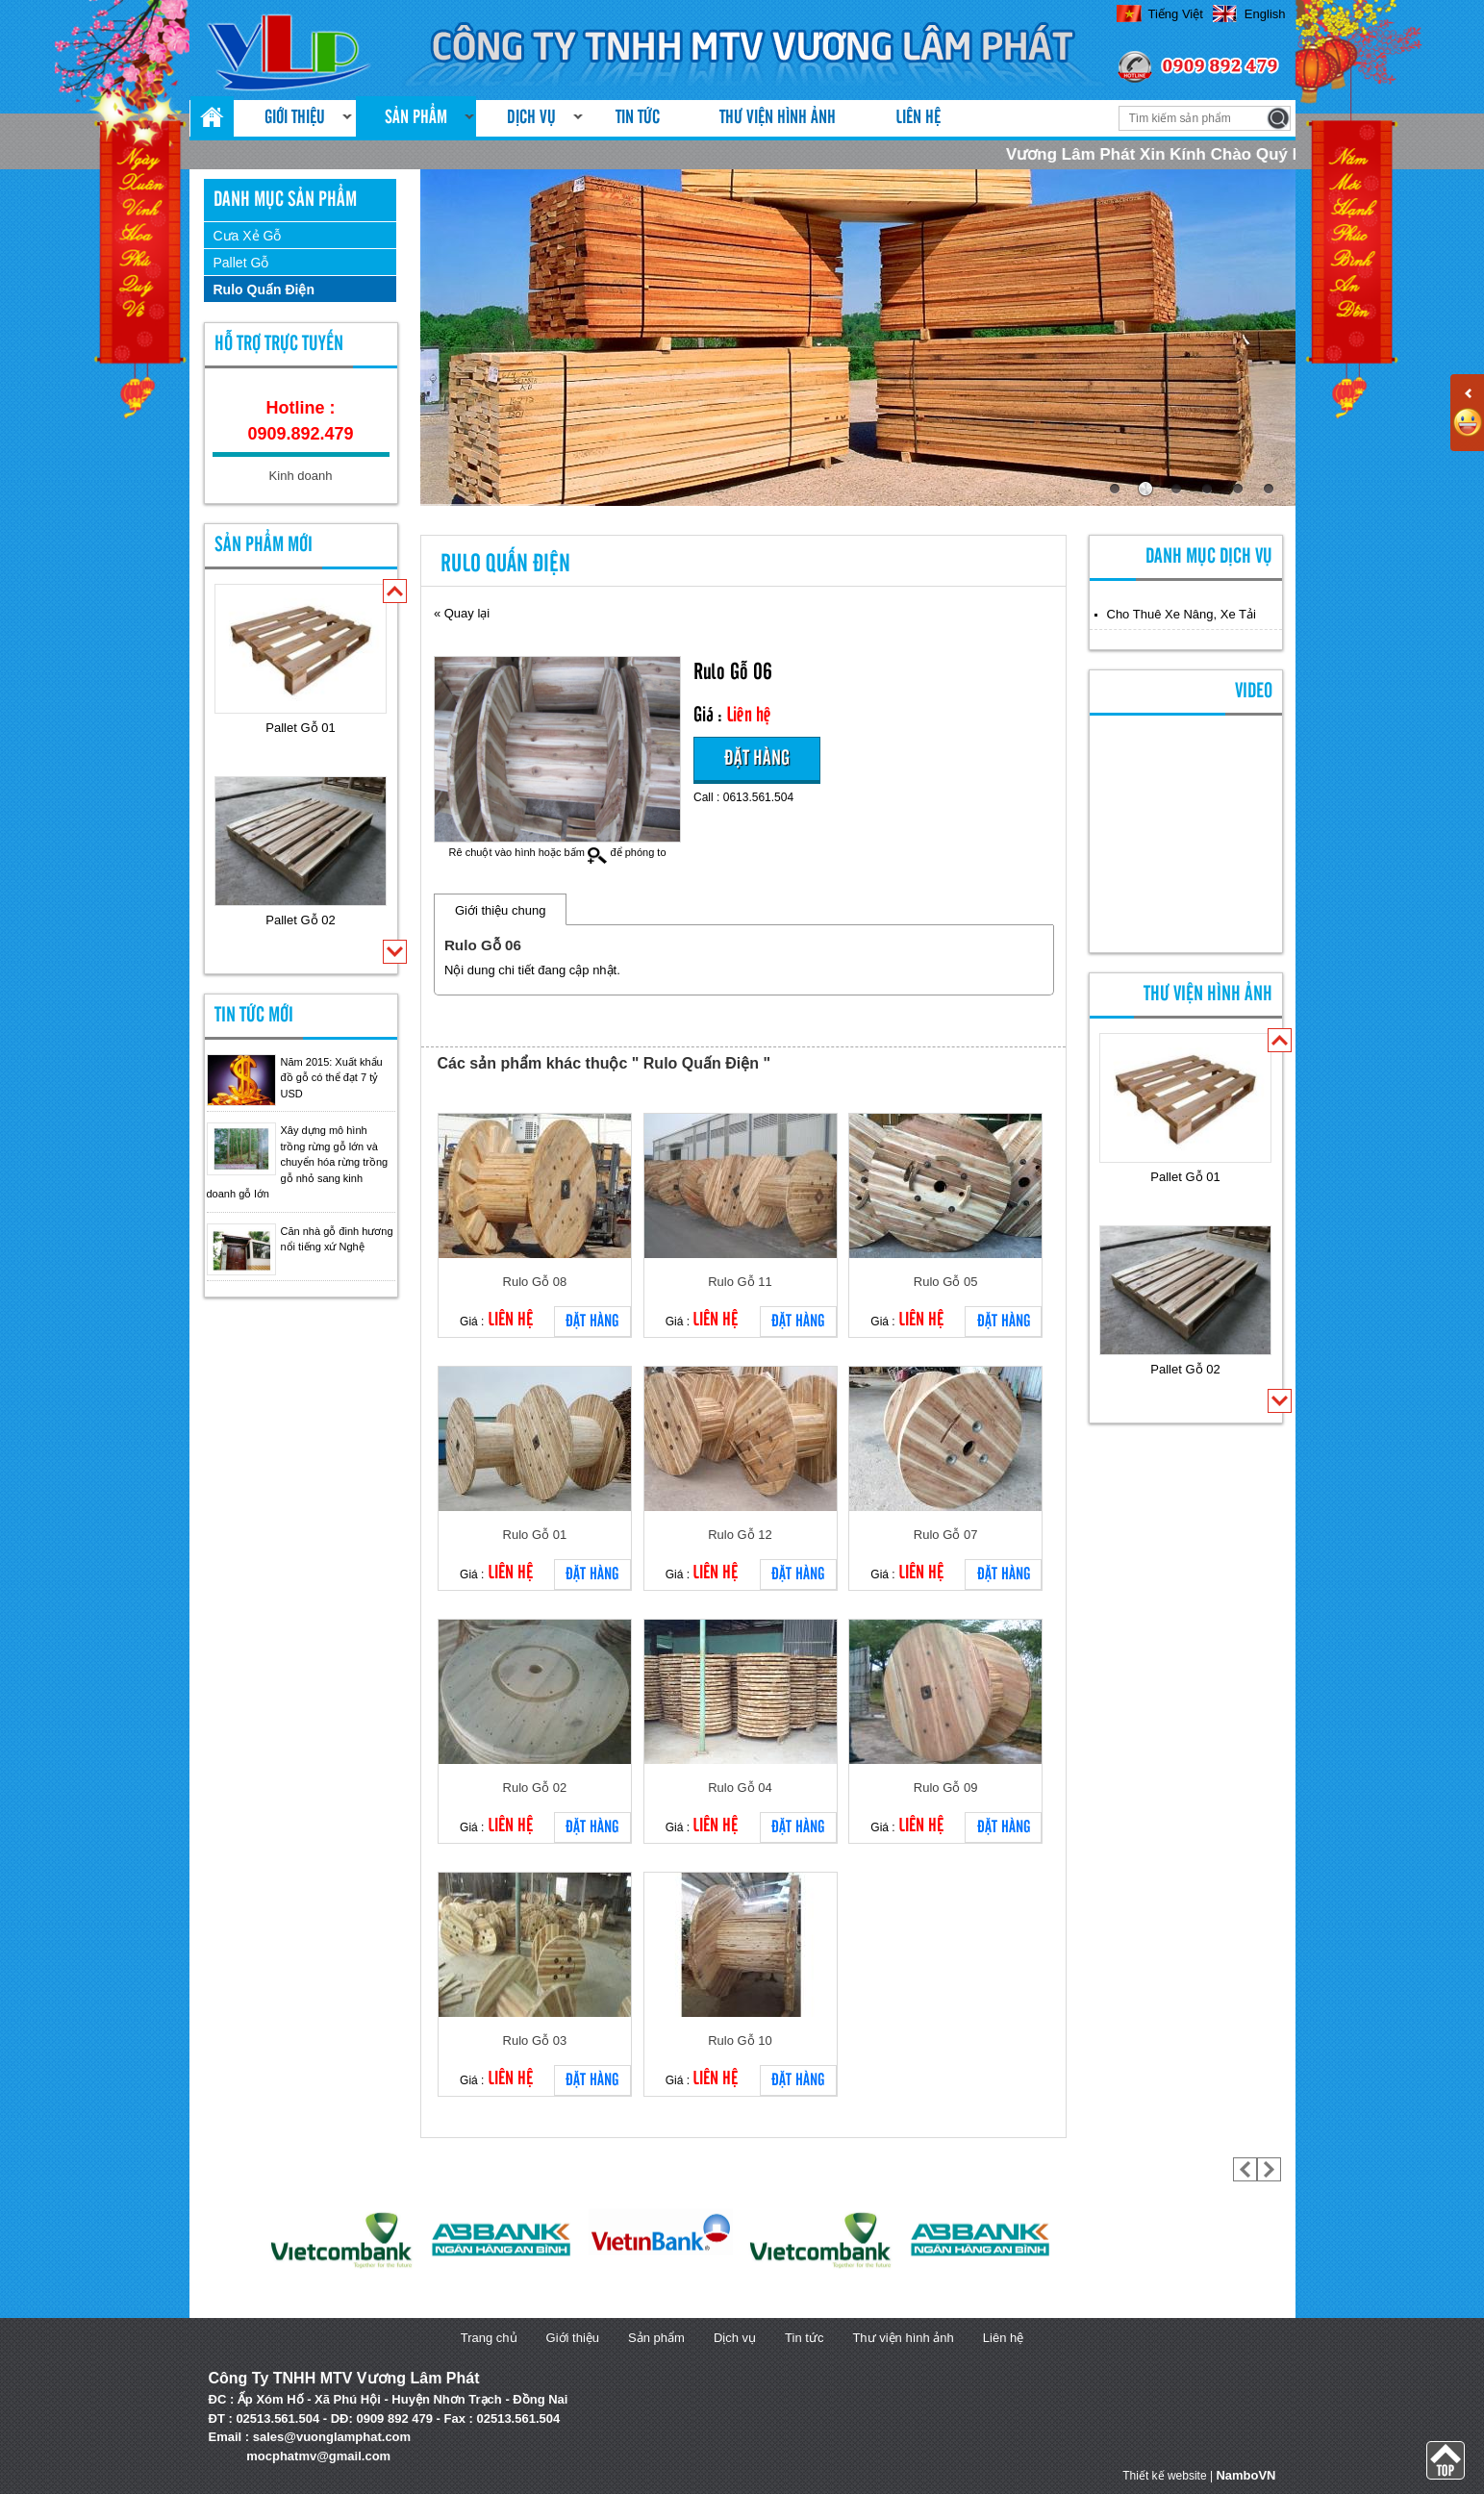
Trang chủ (489, 2337)
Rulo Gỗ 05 (946, 1281)
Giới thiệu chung (500, 910)
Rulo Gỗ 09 (946, 1787)
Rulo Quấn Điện (264, 289)
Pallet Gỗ (241, 262)
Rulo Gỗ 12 (740, 1534)
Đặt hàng (757, 758)
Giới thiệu (294, 118)
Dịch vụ (531, 118)
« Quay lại (462, 613)
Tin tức (638, 118)
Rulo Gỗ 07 (946, 1534)
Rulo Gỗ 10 (740, 2040)
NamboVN (1245, 2475)
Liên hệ (918, 118)
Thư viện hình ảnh (777, 118)
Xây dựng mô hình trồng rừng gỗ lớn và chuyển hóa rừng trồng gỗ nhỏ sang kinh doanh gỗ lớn (298, 1161)
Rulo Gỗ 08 (535, 1281)
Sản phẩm (416, 118)
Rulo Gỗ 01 (535, 1534)
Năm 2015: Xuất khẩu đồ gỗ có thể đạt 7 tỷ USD (332, 1077)
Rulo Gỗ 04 (740, 1787)
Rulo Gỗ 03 (535, 2040)
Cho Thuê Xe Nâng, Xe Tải (1181, 614)
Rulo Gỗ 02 (535, 1787)
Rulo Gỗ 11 (740, 1281)
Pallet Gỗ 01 (300, 727)
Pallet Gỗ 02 (300, 920)
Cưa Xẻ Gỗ (248, 235)
